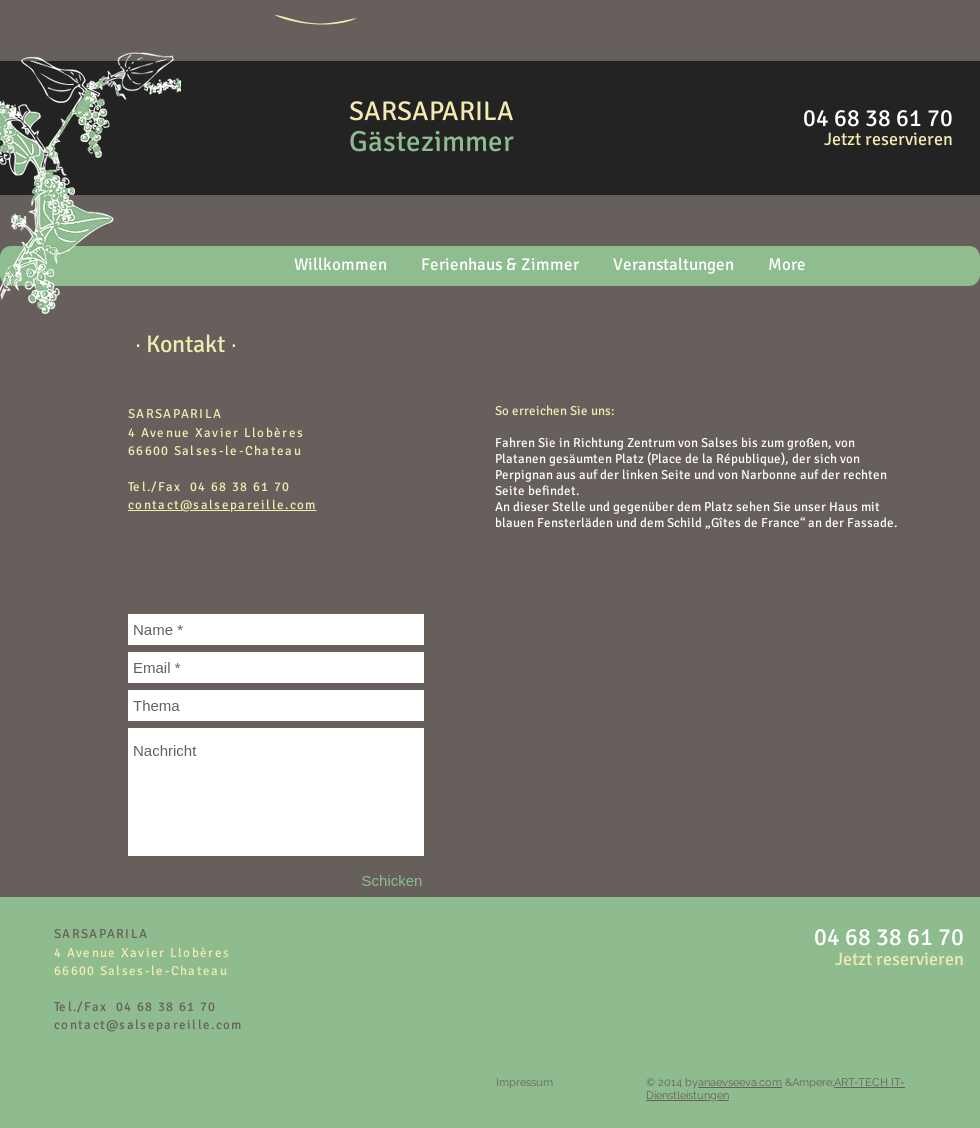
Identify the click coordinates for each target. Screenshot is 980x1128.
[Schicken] (392, 880)
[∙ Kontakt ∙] (186, 344)
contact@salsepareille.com (148, 1025)
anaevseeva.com (740, 1082)
